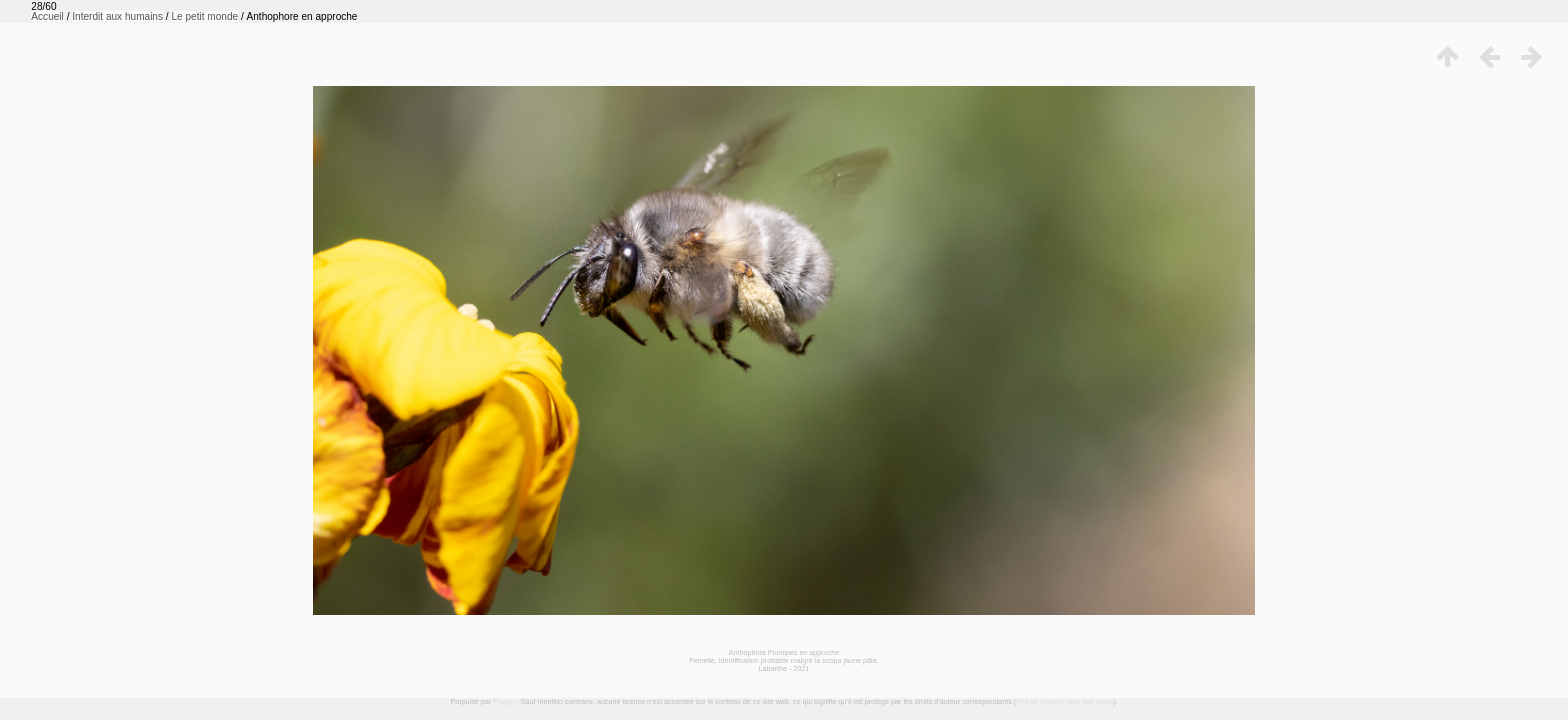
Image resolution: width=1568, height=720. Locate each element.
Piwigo (503, 701)
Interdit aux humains (117, 16)
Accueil (47, 16)
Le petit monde (204, 16)
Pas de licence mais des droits (1064, 701)
